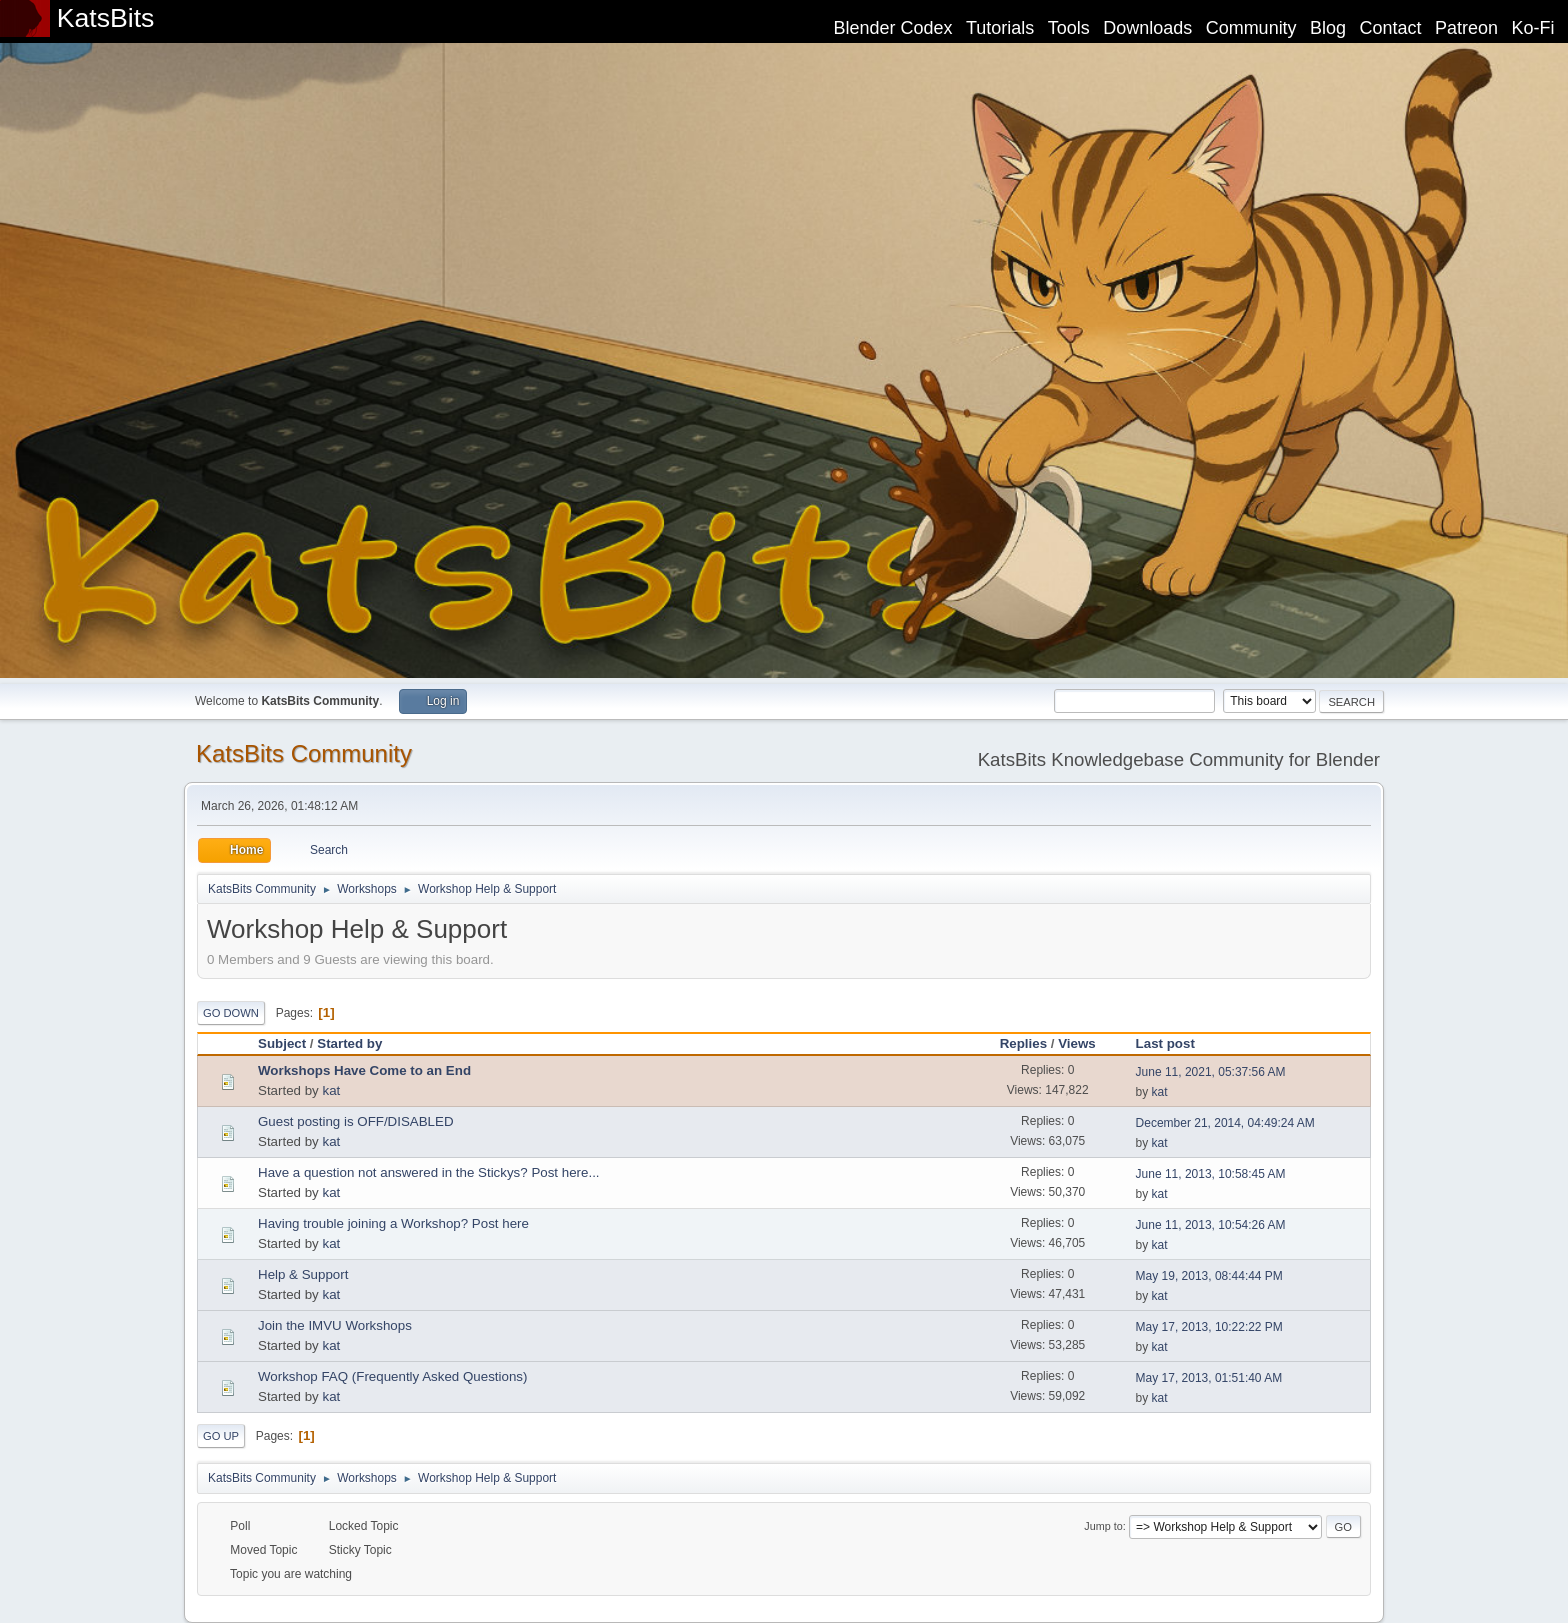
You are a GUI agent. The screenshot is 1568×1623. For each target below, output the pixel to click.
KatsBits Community (304, 753)
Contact (1391, 28)
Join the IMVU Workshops (335, 1325)
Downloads (1147, 28)
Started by (349, 1043)
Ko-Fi (1533, 28)
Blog (1328, 28)
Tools (1069, 28)
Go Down (231, 1013)
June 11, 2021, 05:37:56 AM (1211, 1072)
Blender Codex (892, 28)
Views (1077, 1043)
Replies (1023, 1043)
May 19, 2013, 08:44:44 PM (1209, 1276)
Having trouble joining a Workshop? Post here (393, 1223)
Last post (1174, 1043)
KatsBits (106, 18)
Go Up (221, 1436)
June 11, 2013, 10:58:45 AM (1211, 1174)
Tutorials (1000, 28)
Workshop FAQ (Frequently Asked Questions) (392, 1376)
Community (1251, 28)
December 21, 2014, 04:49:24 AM (1225, 1123)
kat (331, 1090)
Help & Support (303, 1274)
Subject (282, 1043)
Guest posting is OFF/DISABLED (356, 1121)
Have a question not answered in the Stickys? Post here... (429, 1172)
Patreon (1466, 28)
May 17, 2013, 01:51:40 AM (1209, 1378)
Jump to (1103, 1526)
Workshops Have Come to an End (364, 1070)
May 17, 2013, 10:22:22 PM (1209, 1327)
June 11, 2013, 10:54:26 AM (1211, 1225)
